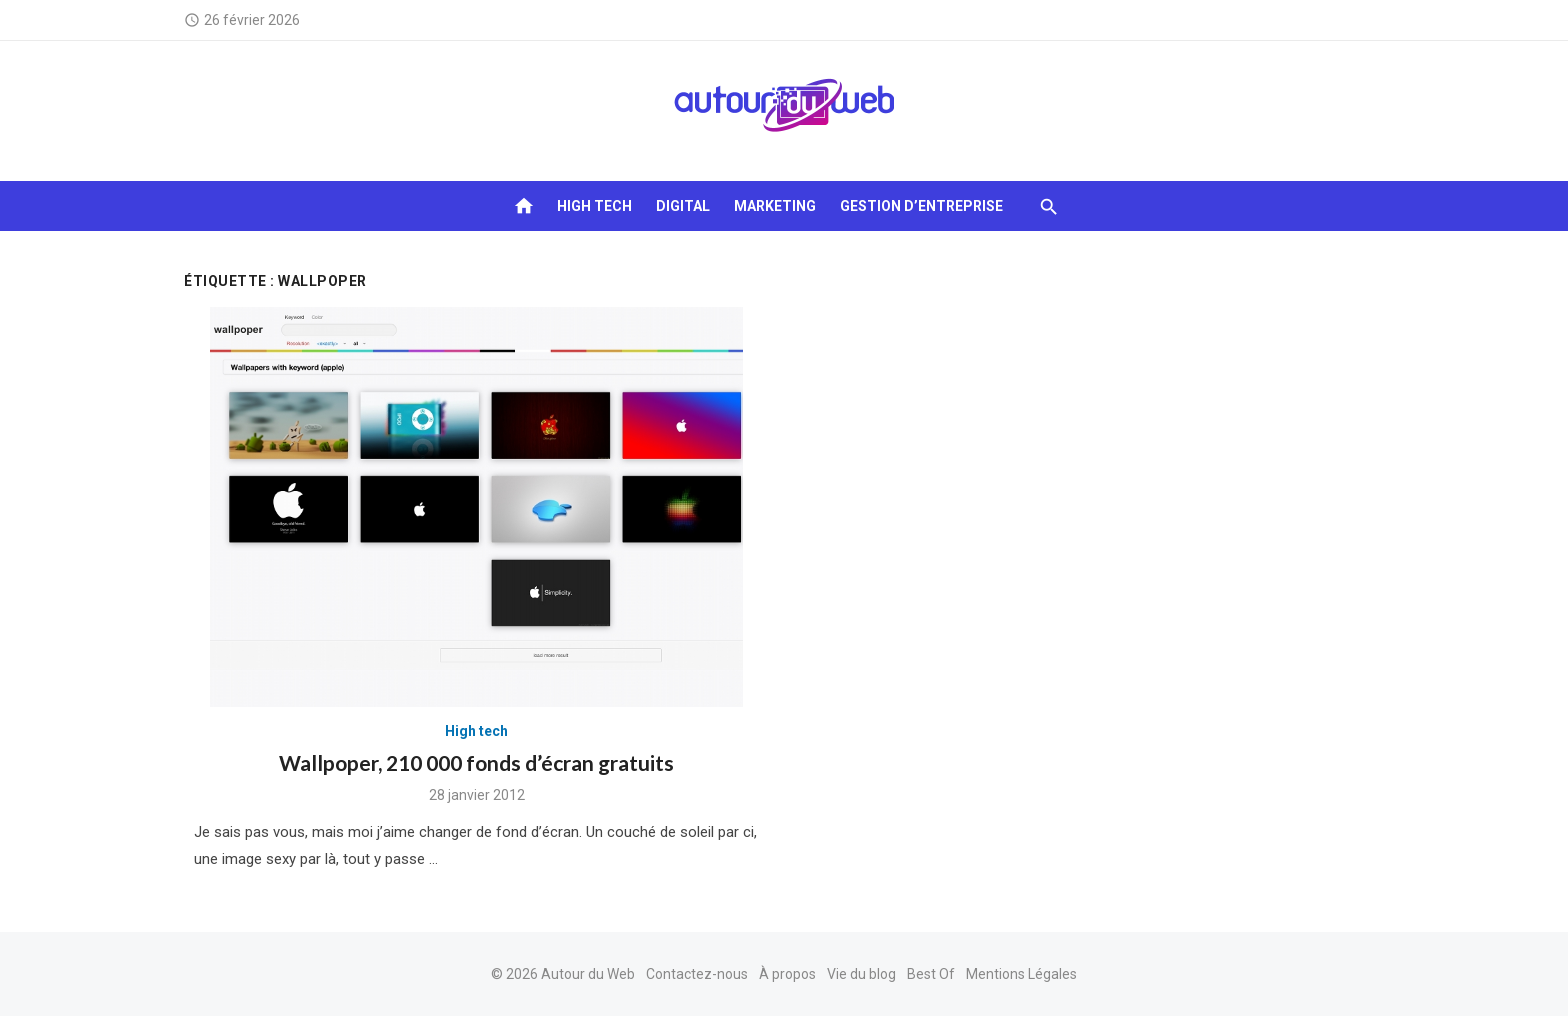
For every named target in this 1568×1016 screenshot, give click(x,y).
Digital (683, 206)
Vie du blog (861, 974)
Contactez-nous (697, 974)
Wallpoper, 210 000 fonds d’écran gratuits (476, 762)
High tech (594, 206)
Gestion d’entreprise (921, 206)
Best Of (931, 974)
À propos (787, 974)
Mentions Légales (1021, 974)
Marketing (775, 206)
